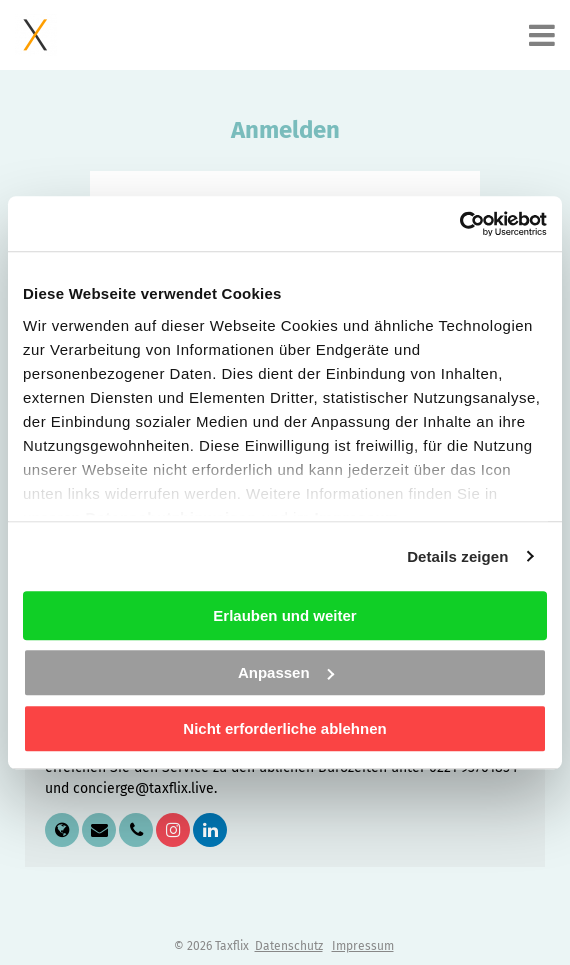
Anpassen (286, 672)
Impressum (363, 946)
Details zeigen (457, 556)
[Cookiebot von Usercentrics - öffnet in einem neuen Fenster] (459, 224)
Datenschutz (289, 946)
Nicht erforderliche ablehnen (284, 728)
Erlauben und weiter (284, 615)
